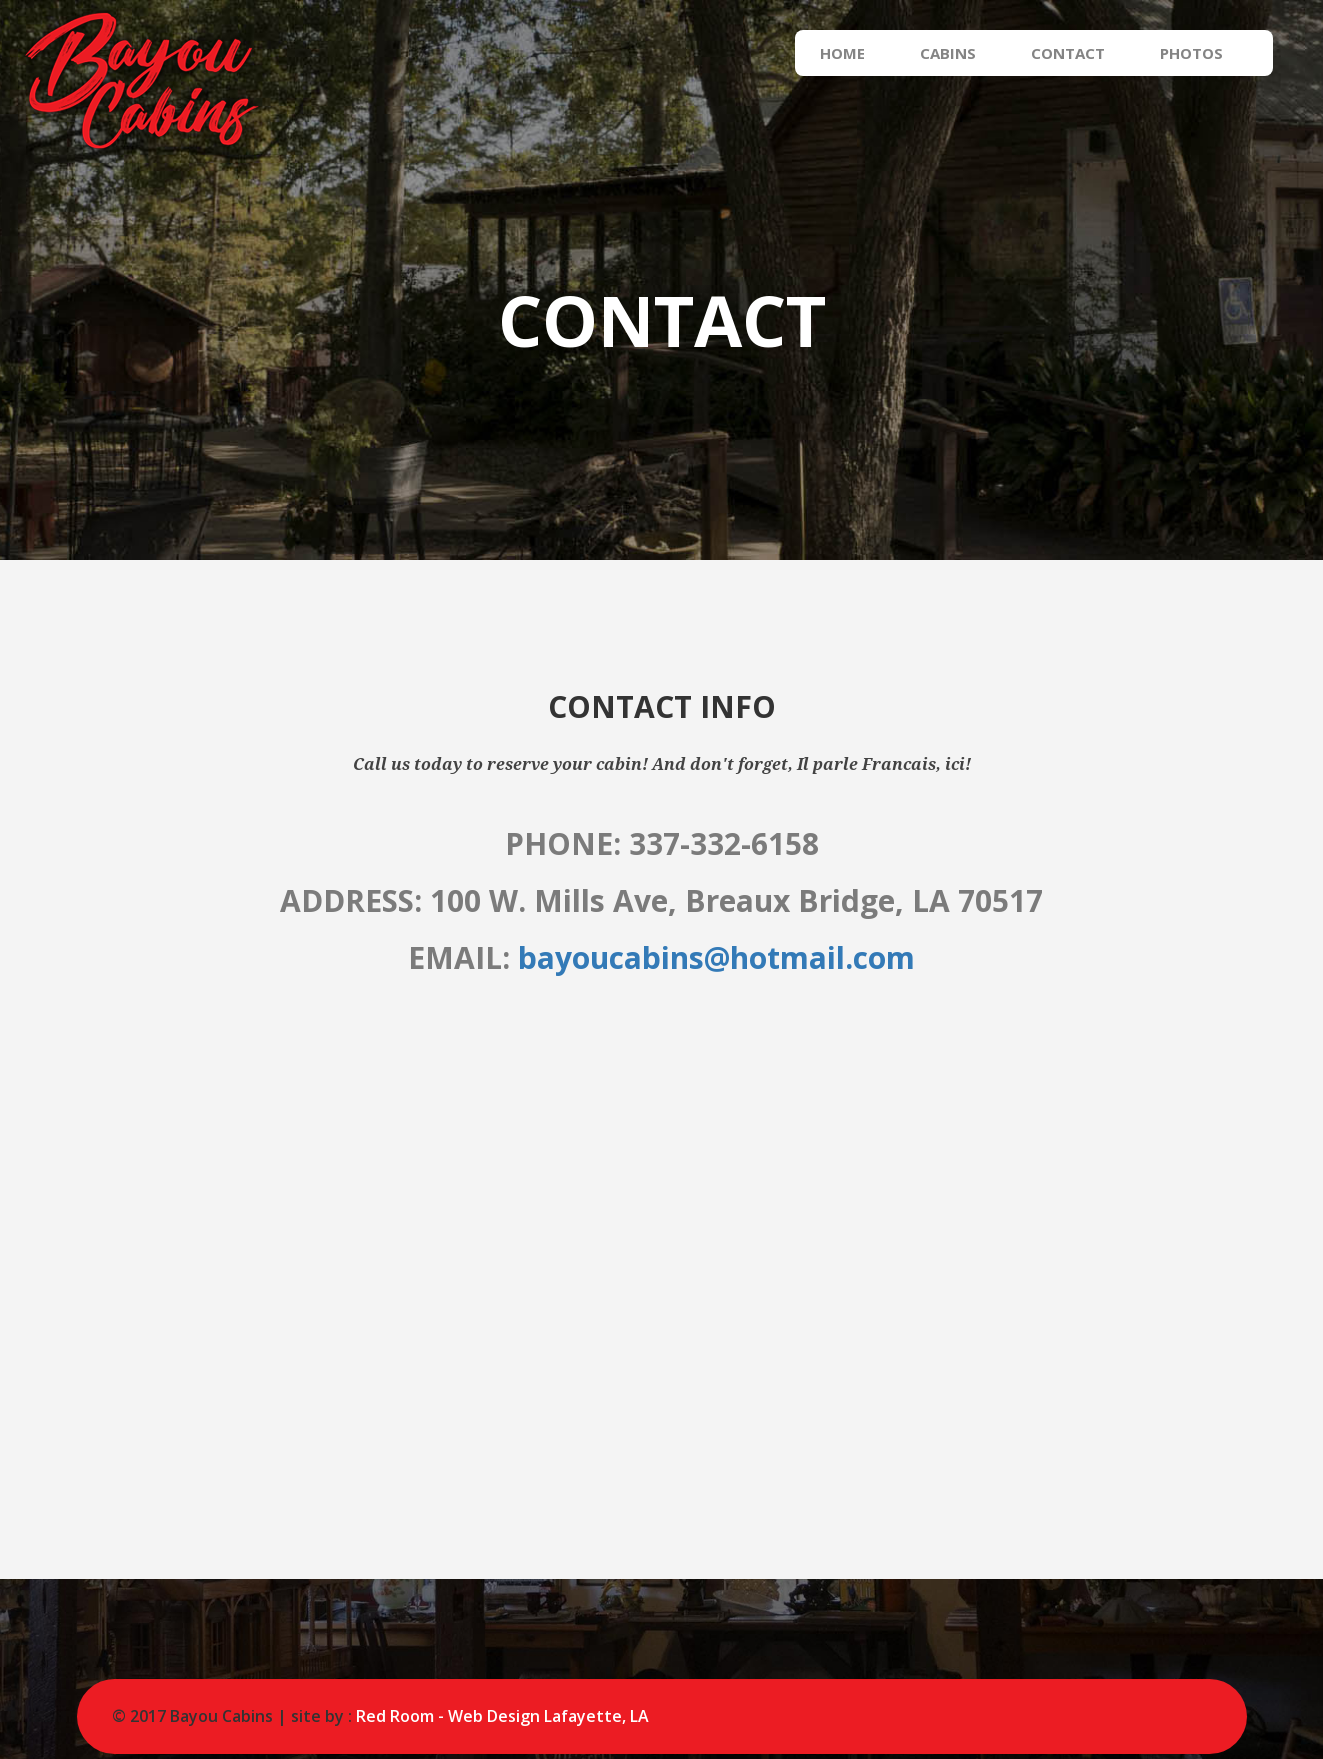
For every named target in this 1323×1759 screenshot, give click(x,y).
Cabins (968, 53)
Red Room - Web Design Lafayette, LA (502, 1716)
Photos (1211, 53)
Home (862, 53)
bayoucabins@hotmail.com (716, 957)
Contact (1088, 53)
